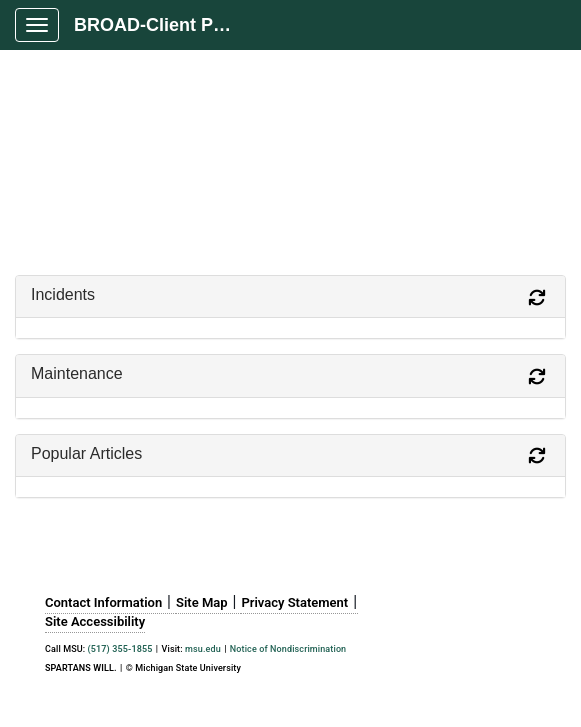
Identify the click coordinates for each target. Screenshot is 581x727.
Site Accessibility (95, 621)
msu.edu (203, 649)
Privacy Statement (294, 602)
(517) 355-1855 (120, 649)
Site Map (202, 602)
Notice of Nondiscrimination (288, 649)
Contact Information (103, 602)
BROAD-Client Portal (161, 25)
